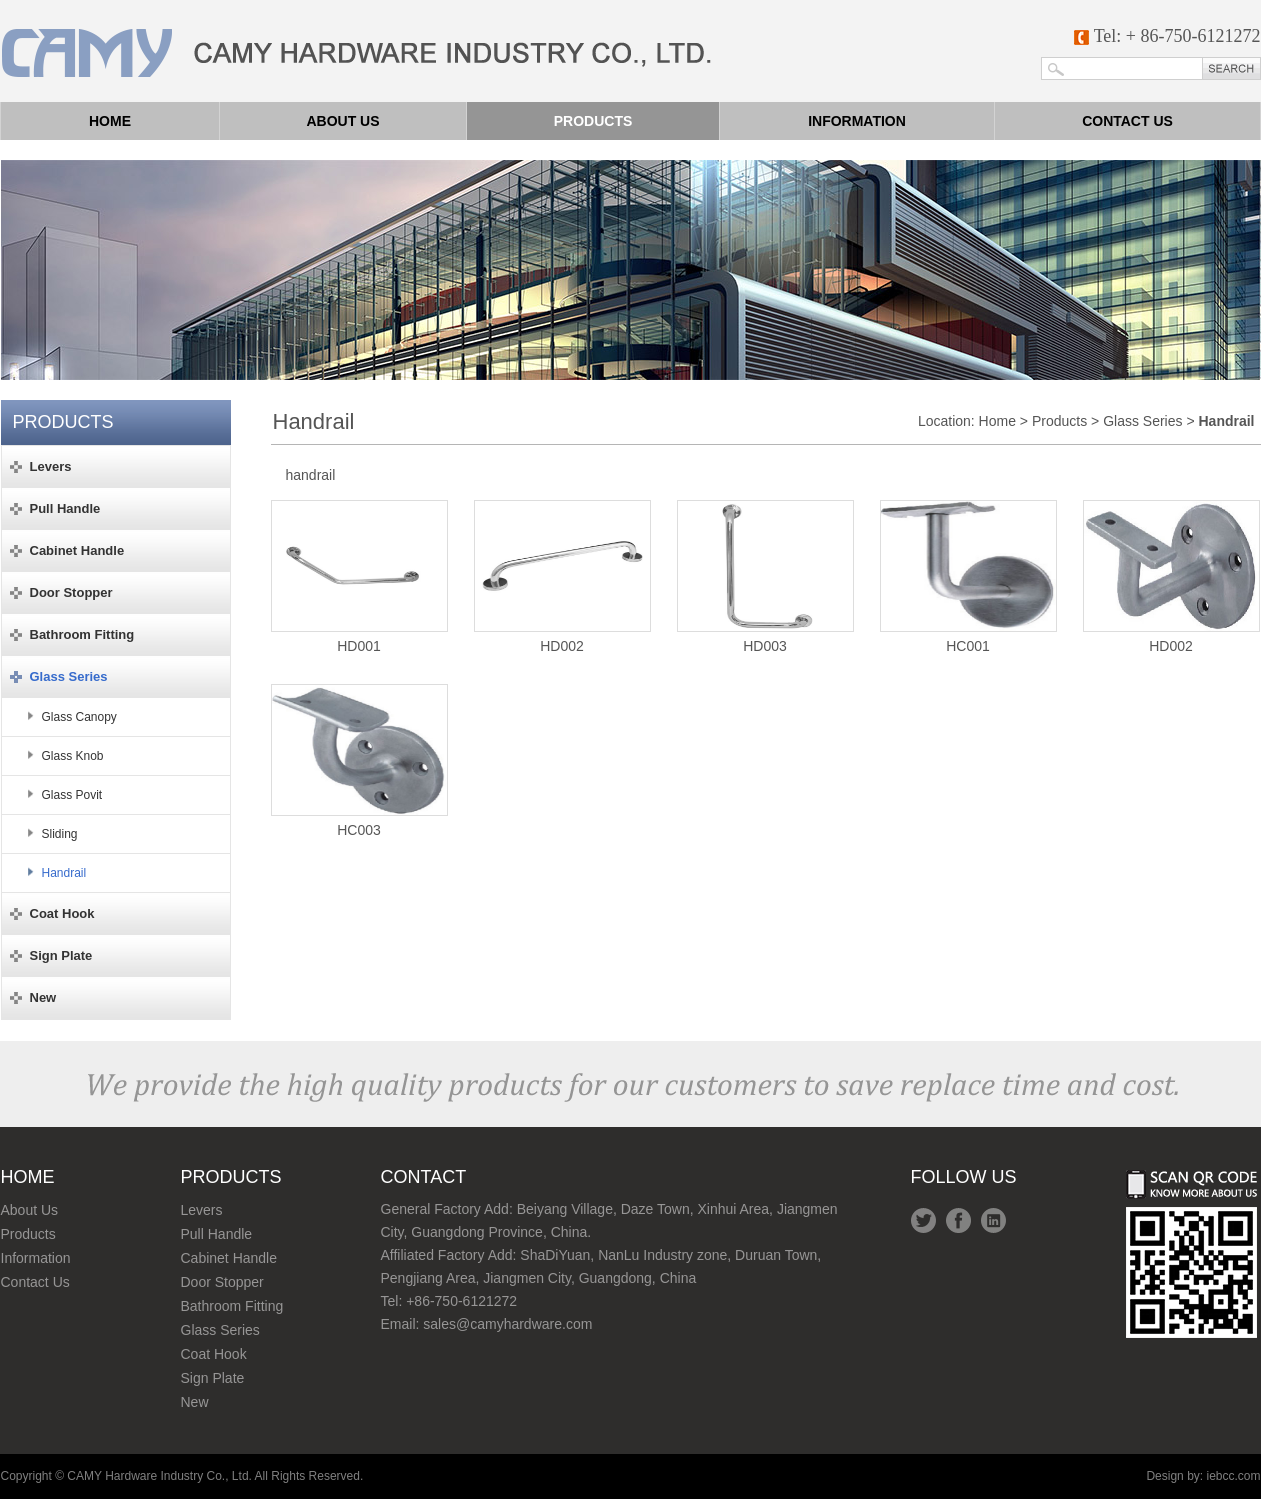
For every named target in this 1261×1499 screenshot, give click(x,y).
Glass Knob (73, 756)
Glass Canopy (79, 717)
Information (857, 121)
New (195, 1402)
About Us (30, 1210)
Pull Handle (217, 1234)
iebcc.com (1233, 1476)
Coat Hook (214, 1354)
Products (593, 121)
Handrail (64, 873)
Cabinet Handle (229, 1258)
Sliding (60, 834)
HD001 (359, 577)
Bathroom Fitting (232, 1306)
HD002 (562, 577)
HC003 (359, 761)
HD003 (765, 577)
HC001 (968, 577)
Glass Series (1142, 421)
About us (342, 121)
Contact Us (35, 1282)
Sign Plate (213, 1378)
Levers (202, 1210)
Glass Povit (72, 795)
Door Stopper (222, 1282)
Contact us (1127, 121)
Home (110, 121)
